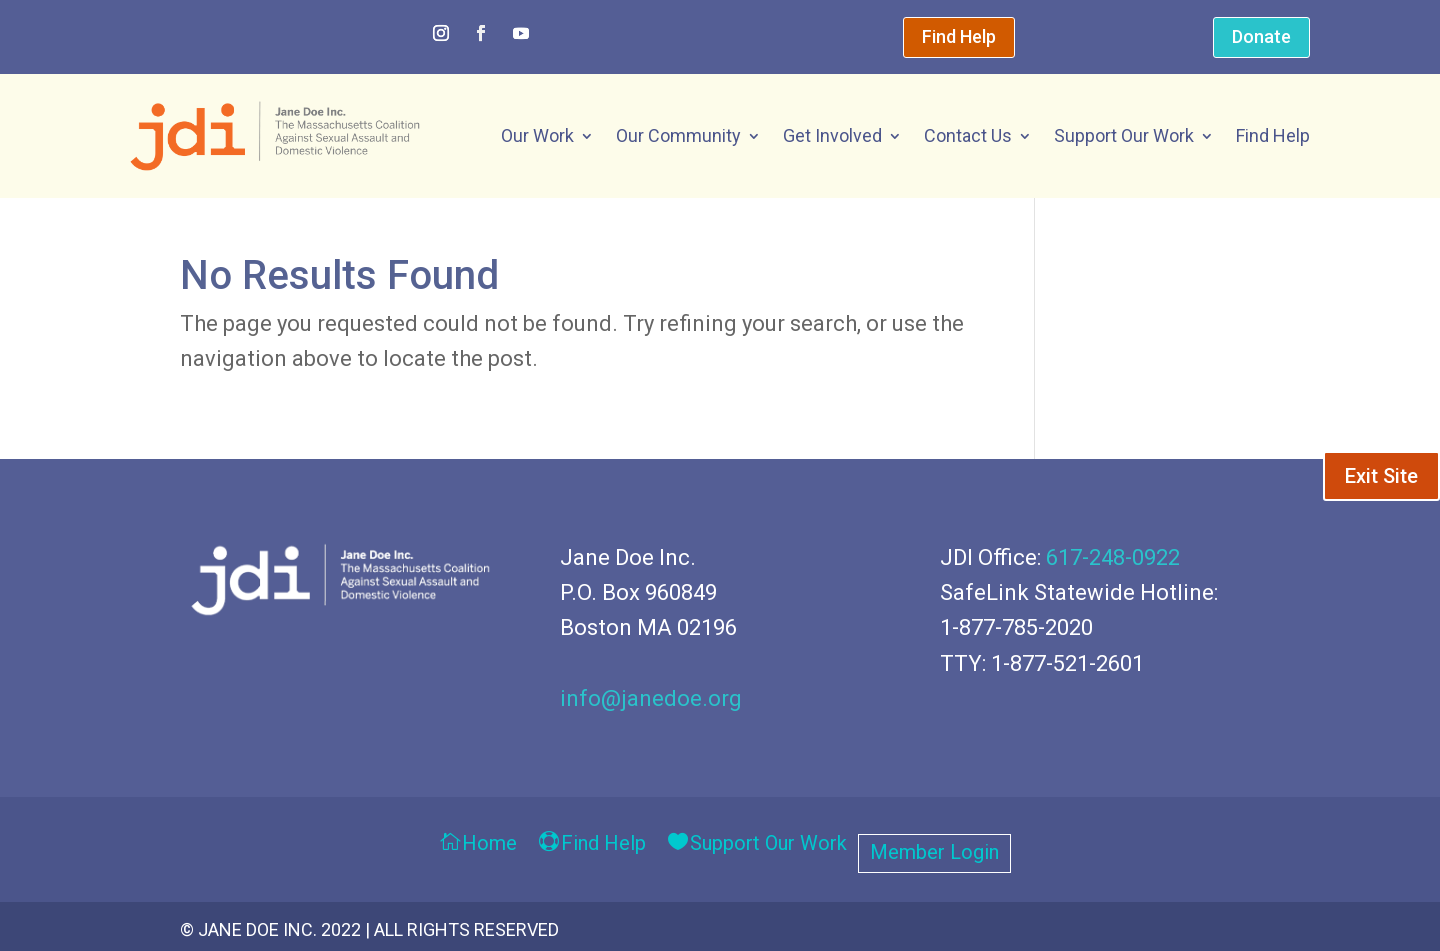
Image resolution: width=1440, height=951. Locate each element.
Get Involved (832, 135)
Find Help (959, 36)
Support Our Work (1124, 135)
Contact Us (968, 135)
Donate (1261, 36)
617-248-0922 (1113, 557)
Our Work (537, 135)
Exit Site (1381, 476)
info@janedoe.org (651, 698)
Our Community (678, 135)
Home (489, 844)
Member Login (934, 854)
